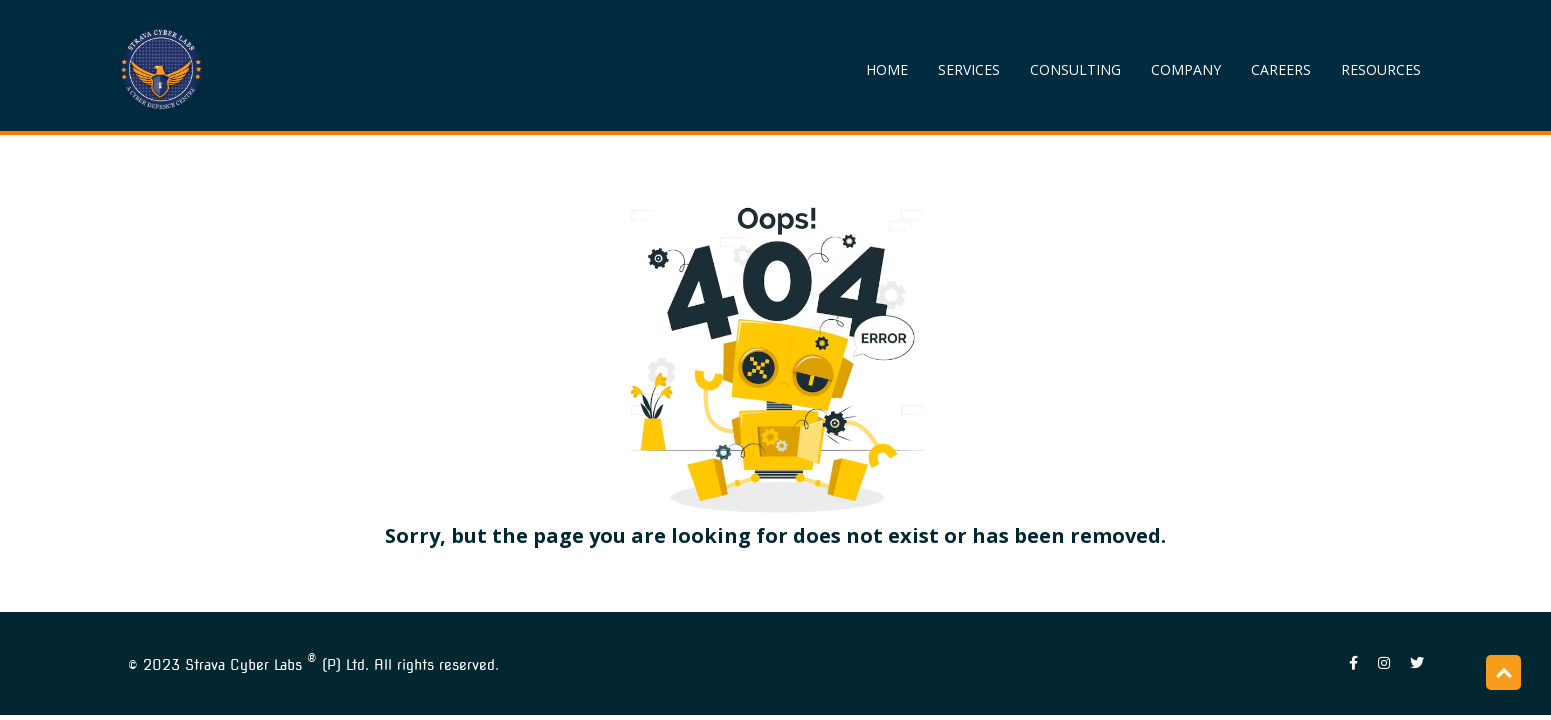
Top (1503, 672)
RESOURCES (1381, 69)
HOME (887, 69)
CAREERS (1281, 69)
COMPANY (1186, 69)
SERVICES (969, 69)
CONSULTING (1075, 69)
